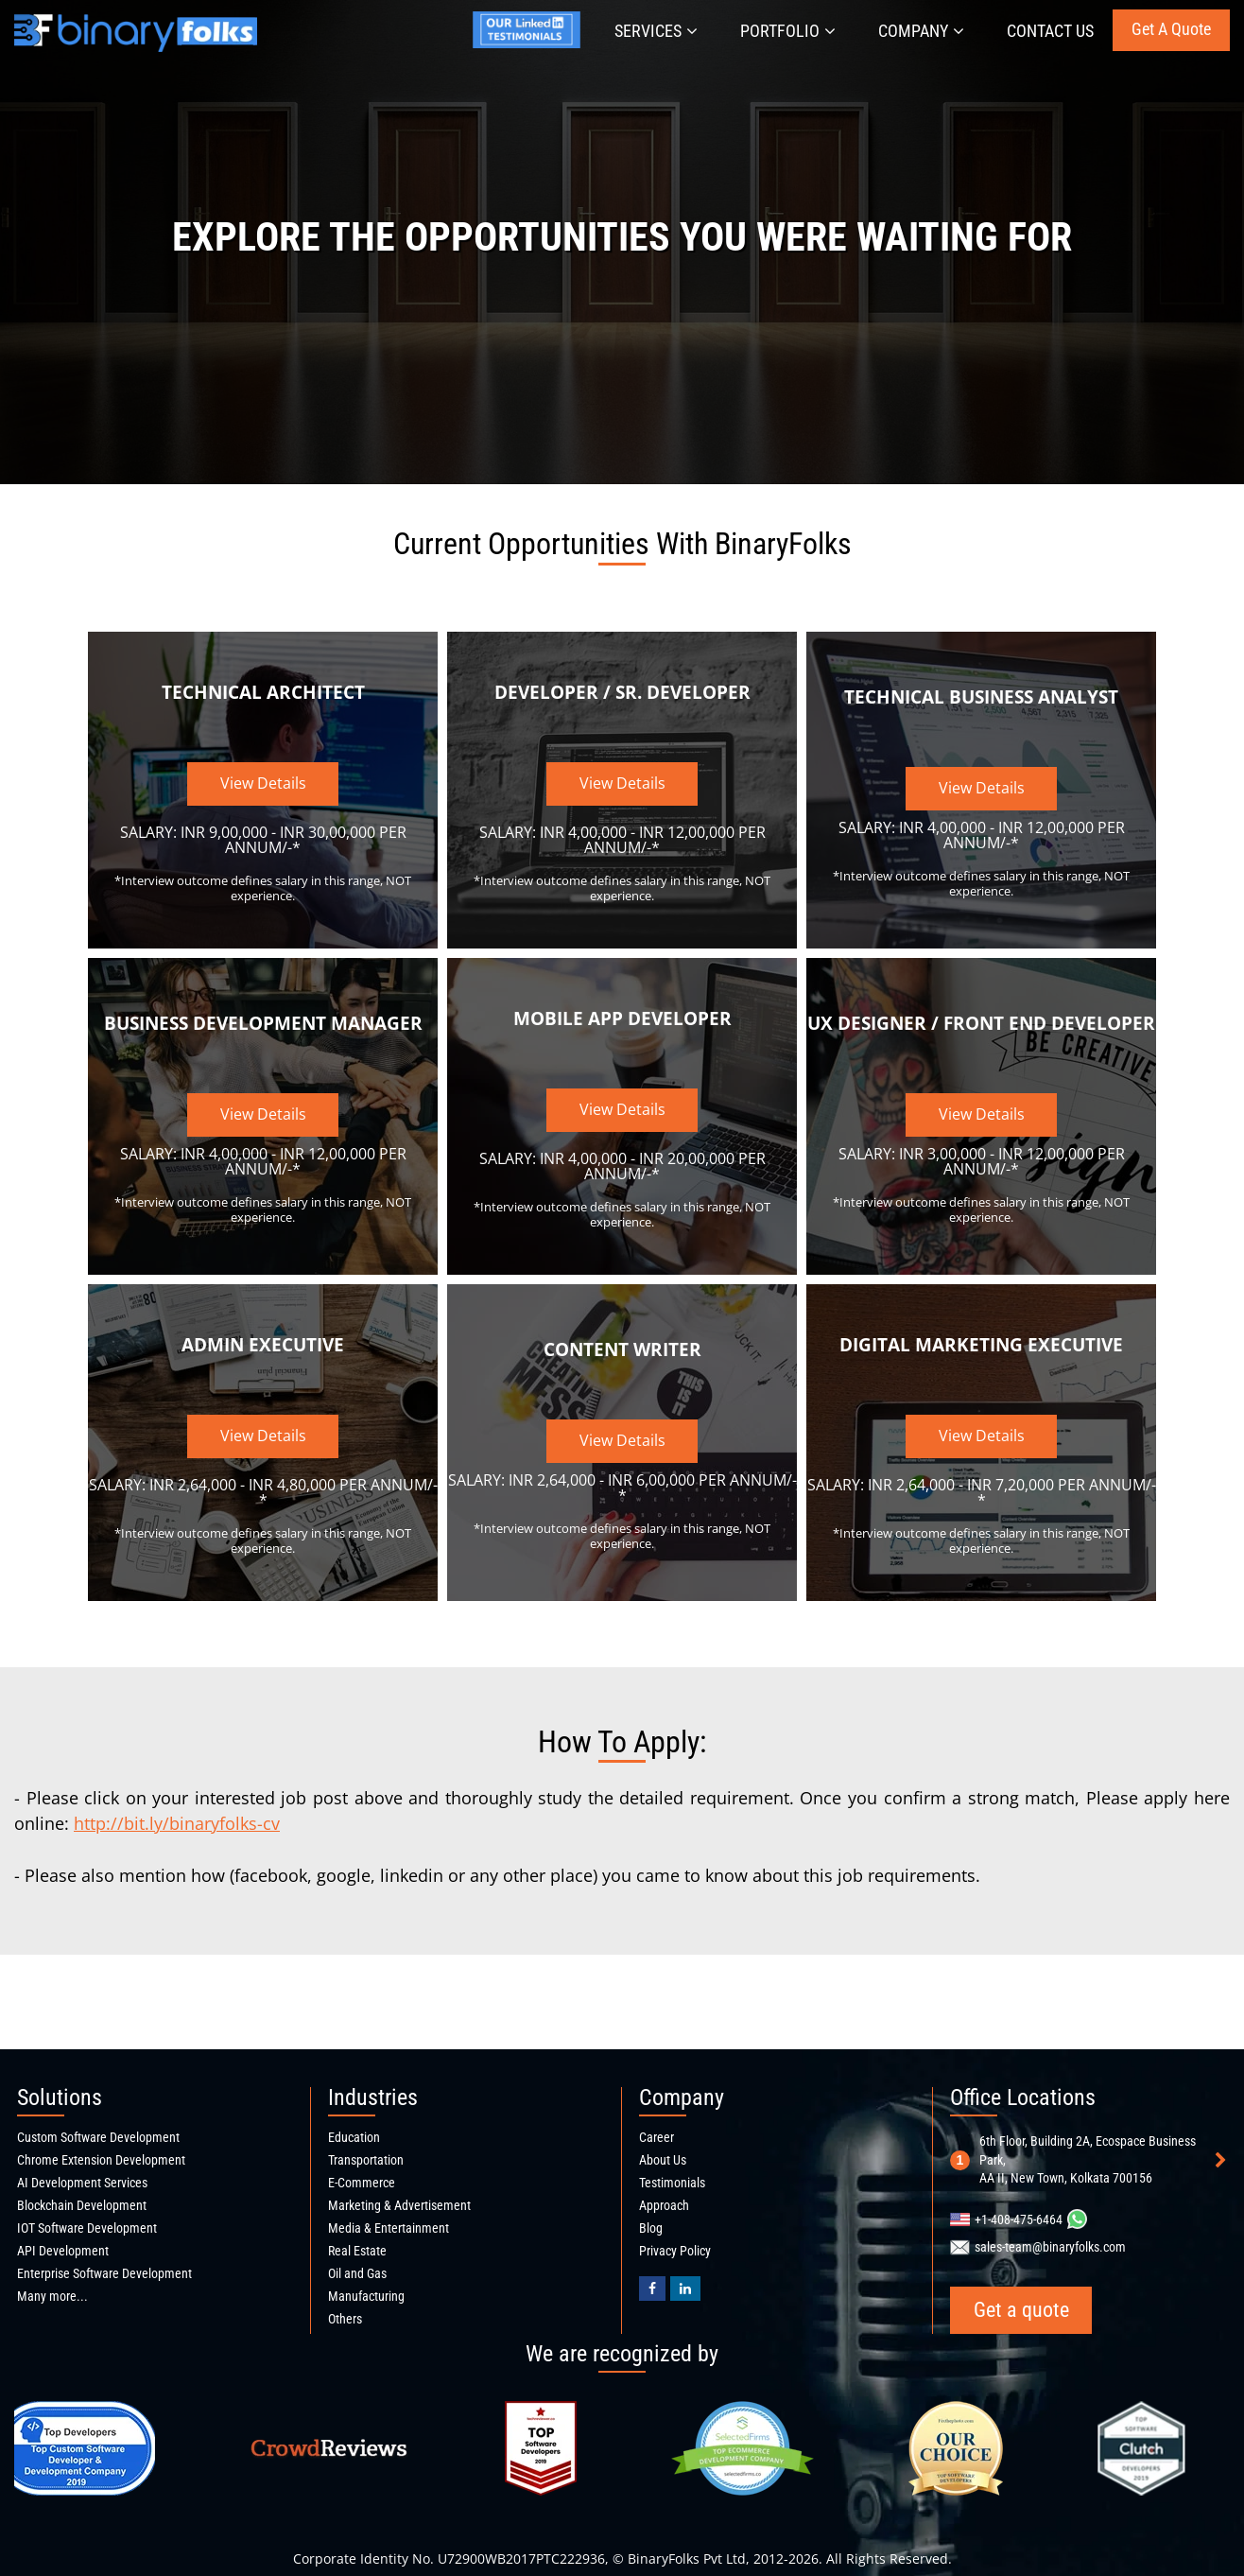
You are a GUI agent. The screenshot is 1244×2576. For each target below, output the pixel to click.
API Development (63, 2250)
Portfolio (788, 31)
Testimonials (672, 2182)
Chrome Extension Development (101, 2159)
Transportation (366, 2159)
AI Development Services (82, 2182)
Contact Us (1050, 31)
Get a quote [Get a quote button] (1171, 29)
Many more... (52, 2296)
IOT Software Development (87, 2228)
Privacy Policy (675, 2250)
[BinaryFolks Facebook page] (652, 2288)
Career (656, 2137)
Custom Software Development (98, 2137)
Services (656, 31)
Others (345, 2318)
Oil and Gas (357, 2273)
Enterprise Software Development (104, 2273)
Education (354, 2137)
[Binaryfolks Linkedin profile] (685, 2288)
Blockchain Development (82, 2205)
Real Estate (357, 2250)
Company (921, 31)
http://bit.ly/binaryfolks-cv (177, 1823)
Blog (651, 2228)
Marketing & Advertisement (399, 2205)
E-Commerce (361, 2182)
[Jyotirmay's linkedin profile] (530, 45)
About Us (662, 2159)
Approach (664, 2205)
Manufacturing (366, 2296)
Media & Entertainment (388, 2228)
